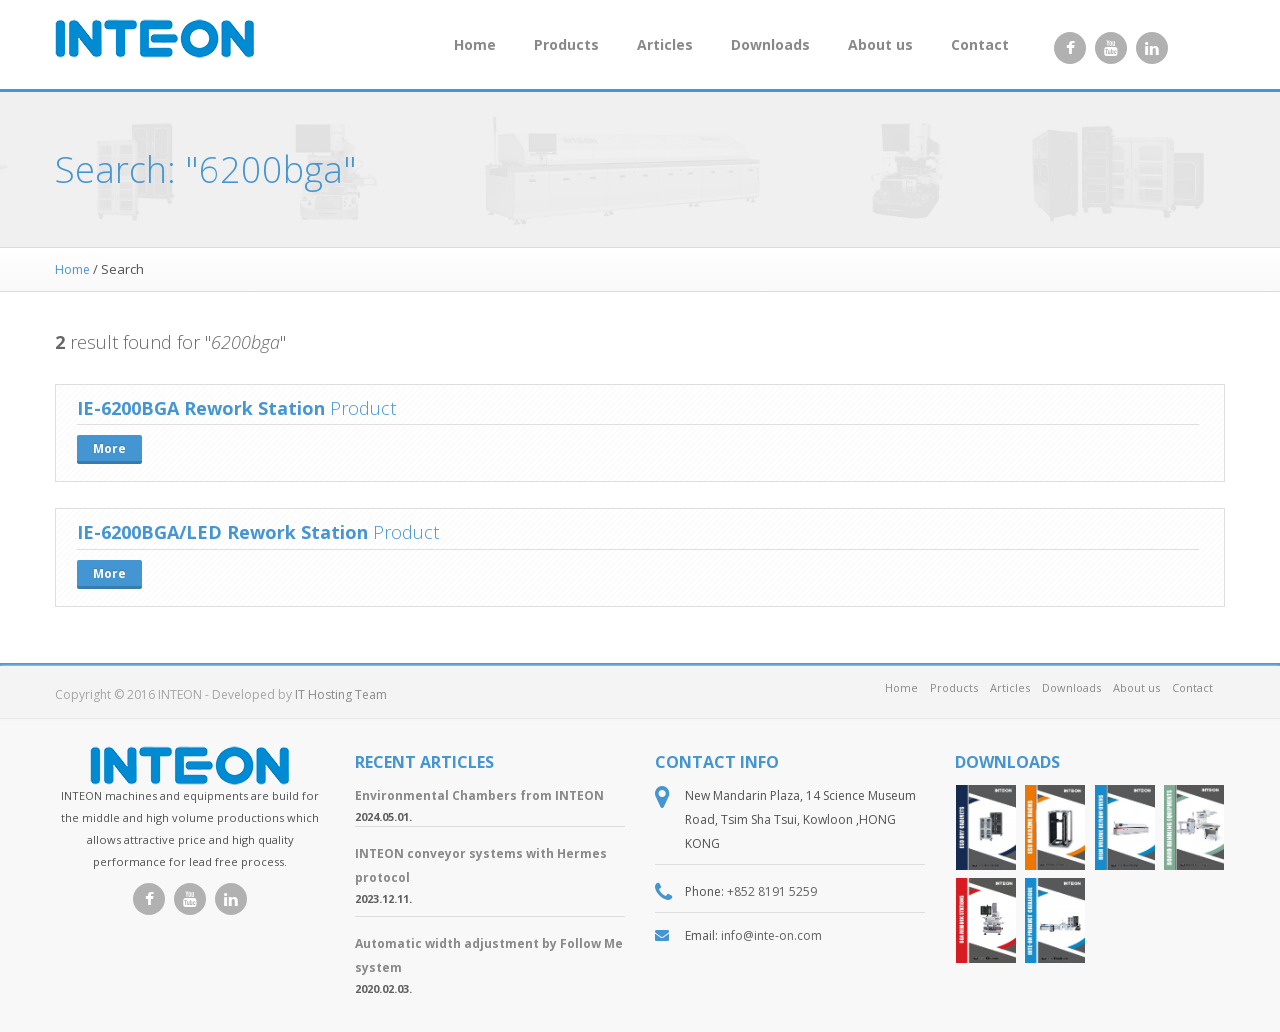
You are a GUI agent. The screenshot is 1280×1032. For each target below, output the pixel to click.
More (109, 448)
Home (475, 44)
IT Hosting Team (341, 694)
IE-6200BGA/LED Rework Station (222, 532)
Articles (665, 44)
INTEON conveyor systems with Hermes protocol (481, 865)
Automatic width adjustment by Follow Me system (489, 955)
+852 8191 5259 (772, 891)
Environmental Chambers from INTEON (479, 795)
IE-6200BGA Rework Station (201, 408)
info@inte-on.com (771, 935)
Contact (980, 44)
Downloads (770, 44)
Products (566, 44)
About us (880, 44)
